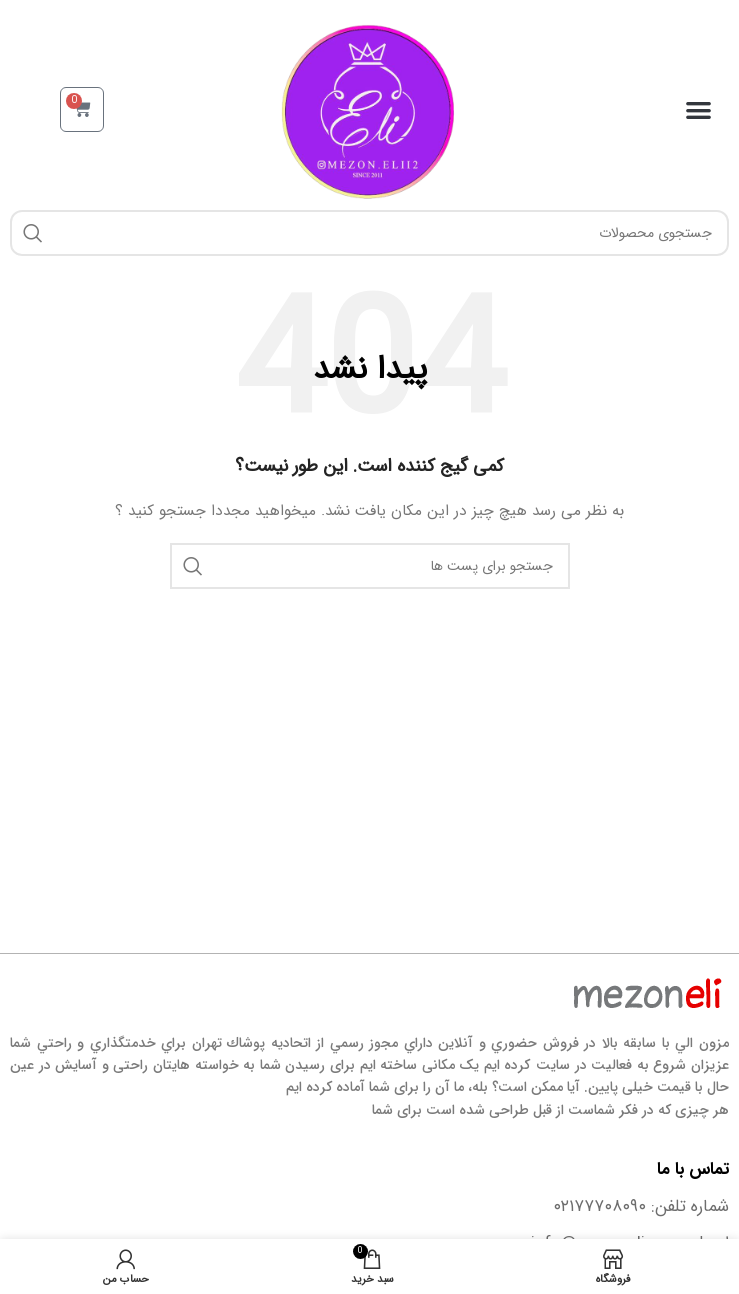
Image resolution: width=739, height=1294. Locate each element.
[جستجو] (369, 233)
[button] (699, 109)
